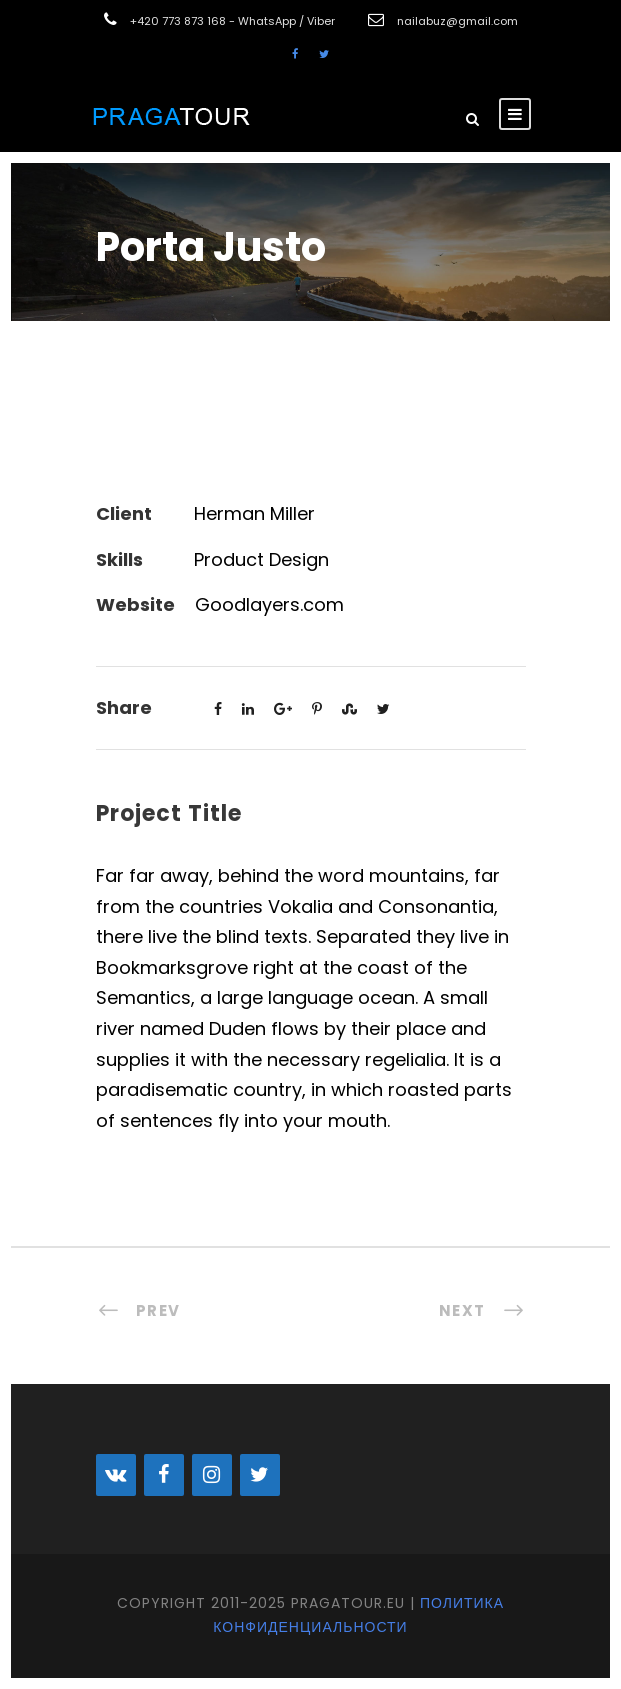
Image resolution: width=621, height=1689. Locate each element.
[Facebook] (164, 1475)
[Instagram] (212, 1475)
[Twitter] (260, 1475)
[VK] (116, 1475)
